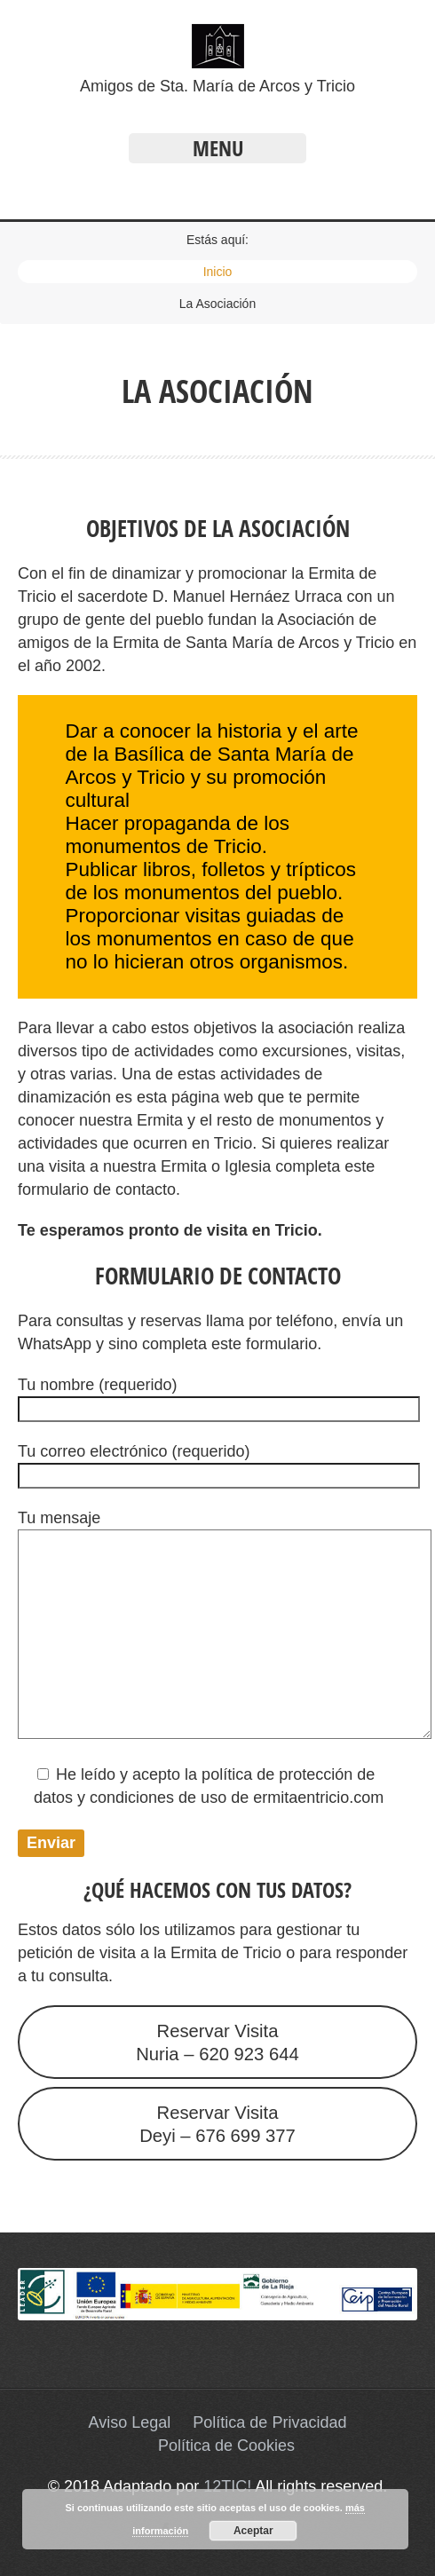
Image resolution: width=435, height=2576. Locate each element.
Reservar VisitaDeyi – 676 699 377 (217, 2124)
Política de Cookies (226, 2445)
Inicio (218, 272)
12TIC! (227, 2486)
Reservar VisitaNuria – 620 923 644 (217, 2042)
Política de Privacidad (269, 2422)
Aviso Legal (130, 2422)
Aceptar (253, 2531)
